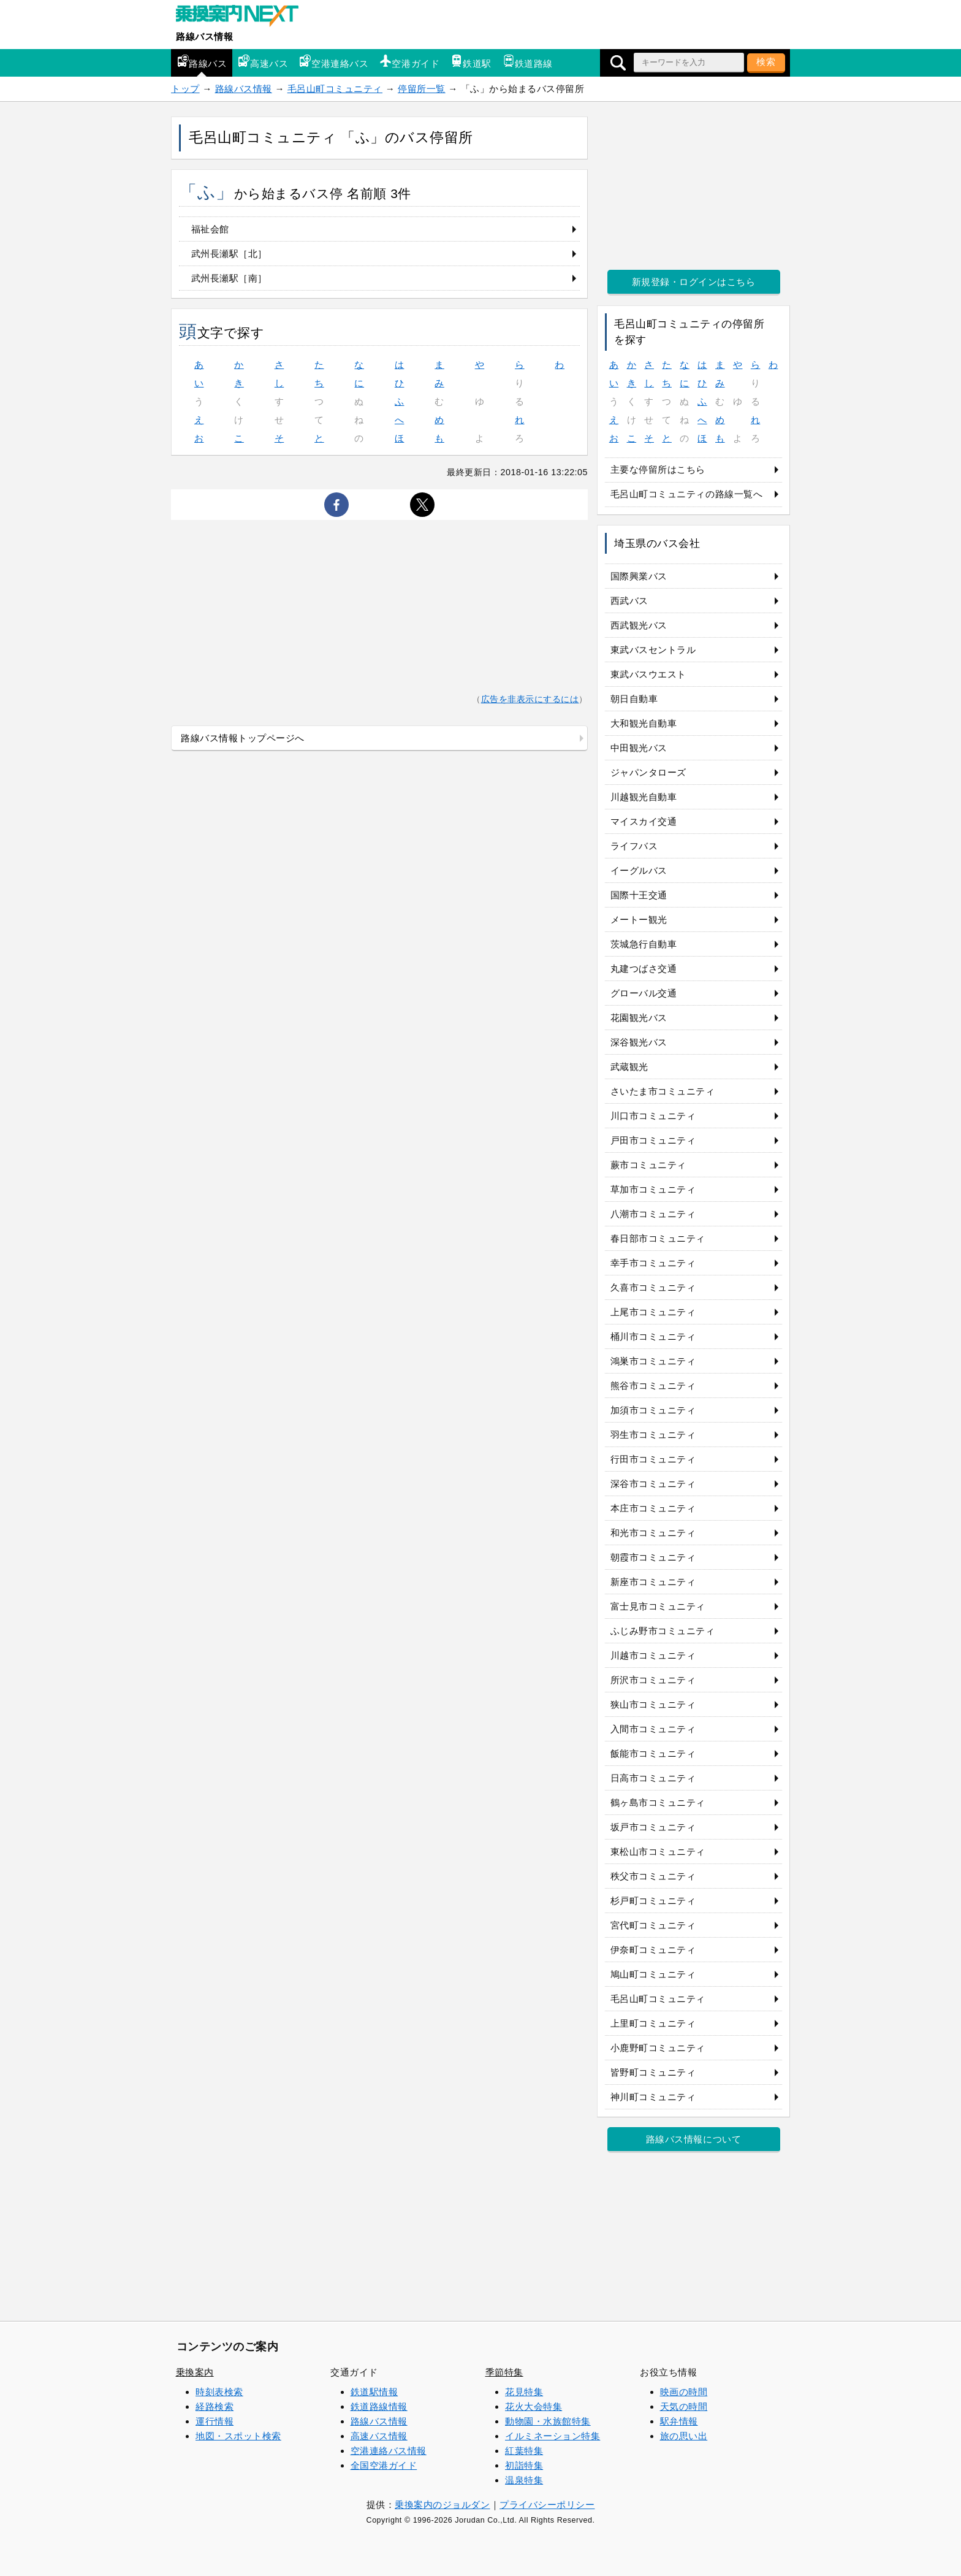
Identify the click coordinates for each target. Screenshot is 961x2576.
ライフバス (634, 846)
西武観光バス (638, 625)
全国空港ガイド (384, 2465)
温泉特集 (524, 2480)
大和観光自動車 (643, 723)
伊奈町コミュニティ (653, 1949)
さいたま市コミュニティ (662, 1091)
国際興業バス (638, 576)
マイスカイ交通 (643, 821)
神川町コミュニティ (653, 2097)
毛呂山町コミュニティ (334, 88)
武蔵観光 (629, 1066)
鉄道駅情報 (374, 2392)
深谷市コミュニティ (653, 1483)
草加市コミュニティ (653, 1189)
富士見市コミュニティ (657, 1606)
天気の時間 (684, 2406)
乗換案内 (195, 2372)
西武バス (629, 600)
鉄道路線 (528, 62)
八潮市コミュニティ (653, 1214)
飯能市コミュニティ (653, 1753)
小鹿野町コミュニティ (657, 2048)
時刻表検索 (219, 2392)
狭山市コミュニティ (653, 1704)
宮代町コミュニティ (653, 1925)
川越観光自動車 (643, 797)
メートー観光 (638, 919)
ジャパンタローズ (648, 772)
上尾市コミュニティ (653, 1312)
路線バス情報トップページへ (243, 738)
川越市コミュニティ (653, 1655)
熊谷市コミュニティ (653, 1385)
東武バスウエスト (648, 674)
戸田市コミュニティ (653, 1140)
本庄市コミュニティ (653, 1508)
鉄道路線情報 (379, 2406)
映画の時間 (684, 2392)
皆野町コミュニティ (653, 2072)
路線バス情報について (693, 2139)
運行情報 (215, 2421)
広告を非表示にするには (530, 699)
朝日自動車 (634, 699)
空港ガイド (409, 62)
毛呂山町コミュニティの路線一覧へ (686, 494)
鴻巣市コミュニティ (653, 1361)
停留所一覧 (422, 88)
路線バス (202, 62)
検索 (766, 61)
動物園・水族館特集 (548, 2421)
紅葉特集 (524, 2450)
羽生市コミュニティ (653, 1434)
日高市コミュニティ (653, 1778)
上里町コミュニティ (653, 2023)
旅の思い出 (684, 2436)
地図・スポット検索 (238, 2436)
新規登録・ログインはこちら (694, 282)
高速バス (263, 62)
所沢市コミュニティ (653, 1680)
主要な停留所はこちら (657, 469)
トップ (185, 88)
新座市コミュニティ (653, 1582)
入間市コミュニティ (653, 1729)
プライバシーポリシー (546, 2504)
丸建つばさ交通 (643, 968)
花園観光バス (638, 1017)
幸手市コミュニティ (653, 1263)
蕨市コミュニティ (648, 1165)
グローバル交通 (643, 993)
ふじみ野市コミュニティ (662, 1631)
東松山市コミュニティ (657, 1851)
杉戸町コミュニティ (653, 1900)
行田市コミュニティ (653, 1459)
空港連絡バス (333, 62)
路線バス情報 (204, 36)
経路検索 (215, 2406)
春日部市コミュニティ (657, 1238)
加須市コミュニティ (653, 1410)
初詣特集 (524, 2465)
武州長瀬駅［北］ (229, 253)
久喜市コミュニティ (653, 1287)
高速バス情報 (379, 2436)
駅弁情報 (679, 2421)
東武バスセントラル (653, 649)
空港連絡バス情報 (389, 2450)
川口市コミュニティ (653, 1115)
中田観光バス (638, 748)
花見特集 (524, 2392)
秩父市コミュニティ (653, 1876)
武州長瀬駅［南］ (229, 278)
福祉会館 (210, 229)
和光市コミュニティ (653, 1532)
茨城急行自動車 (643, 944)
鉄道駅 (471, 62)
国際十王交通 (638, 895)
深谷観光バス (638, 1042)
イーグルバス (638, 870)
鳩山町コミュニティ (653, 1974)
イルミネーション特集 (552, 2436)
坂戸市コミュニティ (653, 1827)
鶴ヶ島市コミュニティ (657, 1802)
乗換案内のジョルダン (442, 2504)
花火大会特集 (533, 2406)
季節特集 (504, 2372)
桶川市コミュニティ (653, 1336)
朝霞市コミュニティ (653, 1557)
